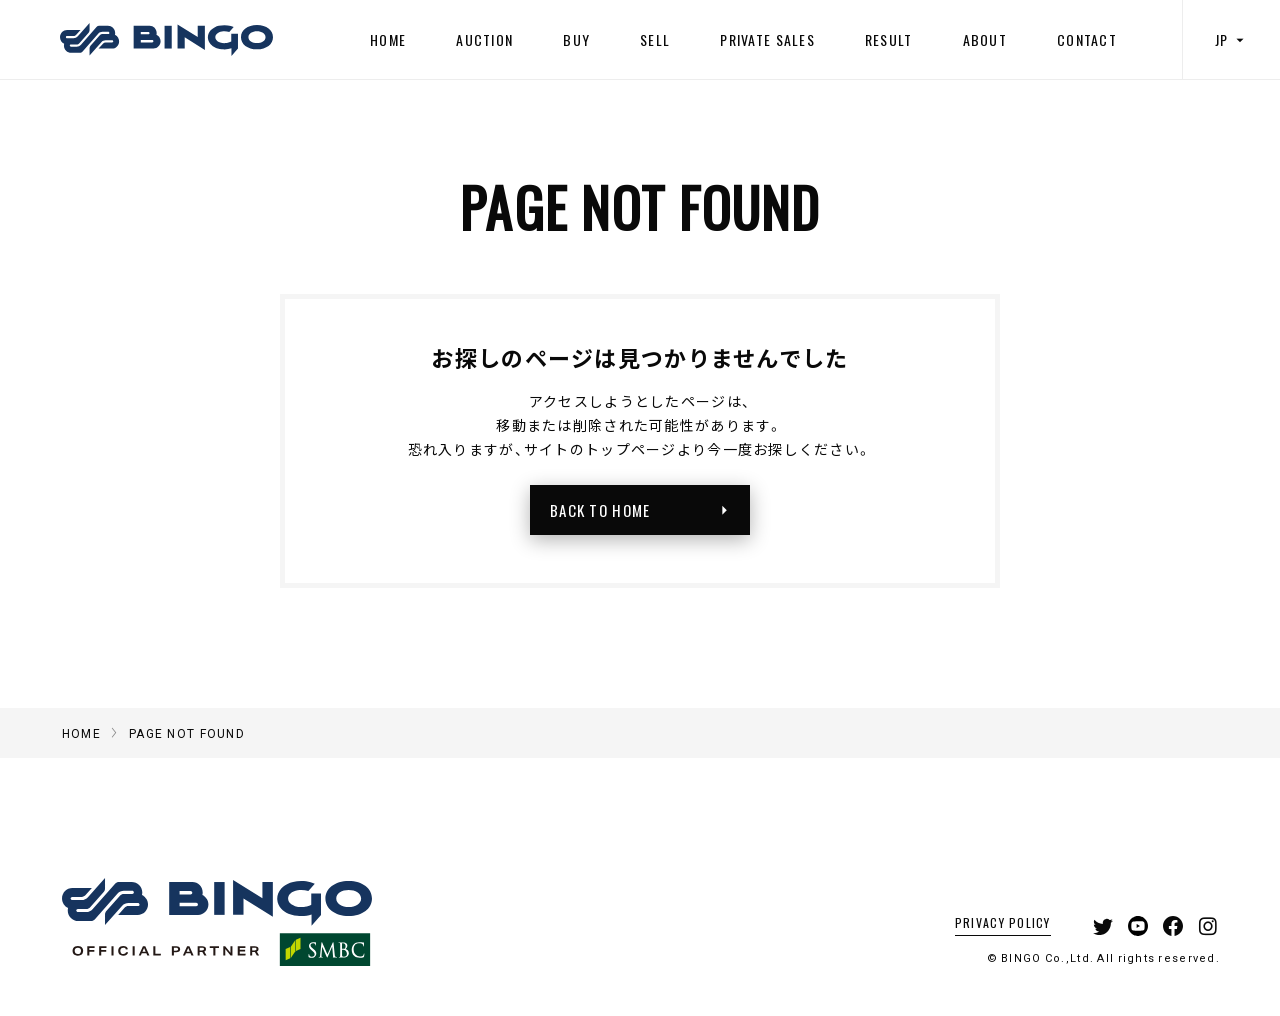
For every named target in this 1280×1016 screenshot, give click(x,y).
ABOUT (985, 39)
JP (1232, 39)
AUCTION (484, 39)
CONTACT (1087, 39)
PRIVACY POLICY (1003, 922)
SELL (655, 39)
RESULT (889, 39)
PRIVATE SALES (767, 39)
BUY (576, 39)
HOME (388, 39)
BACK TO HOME (645, 510)
